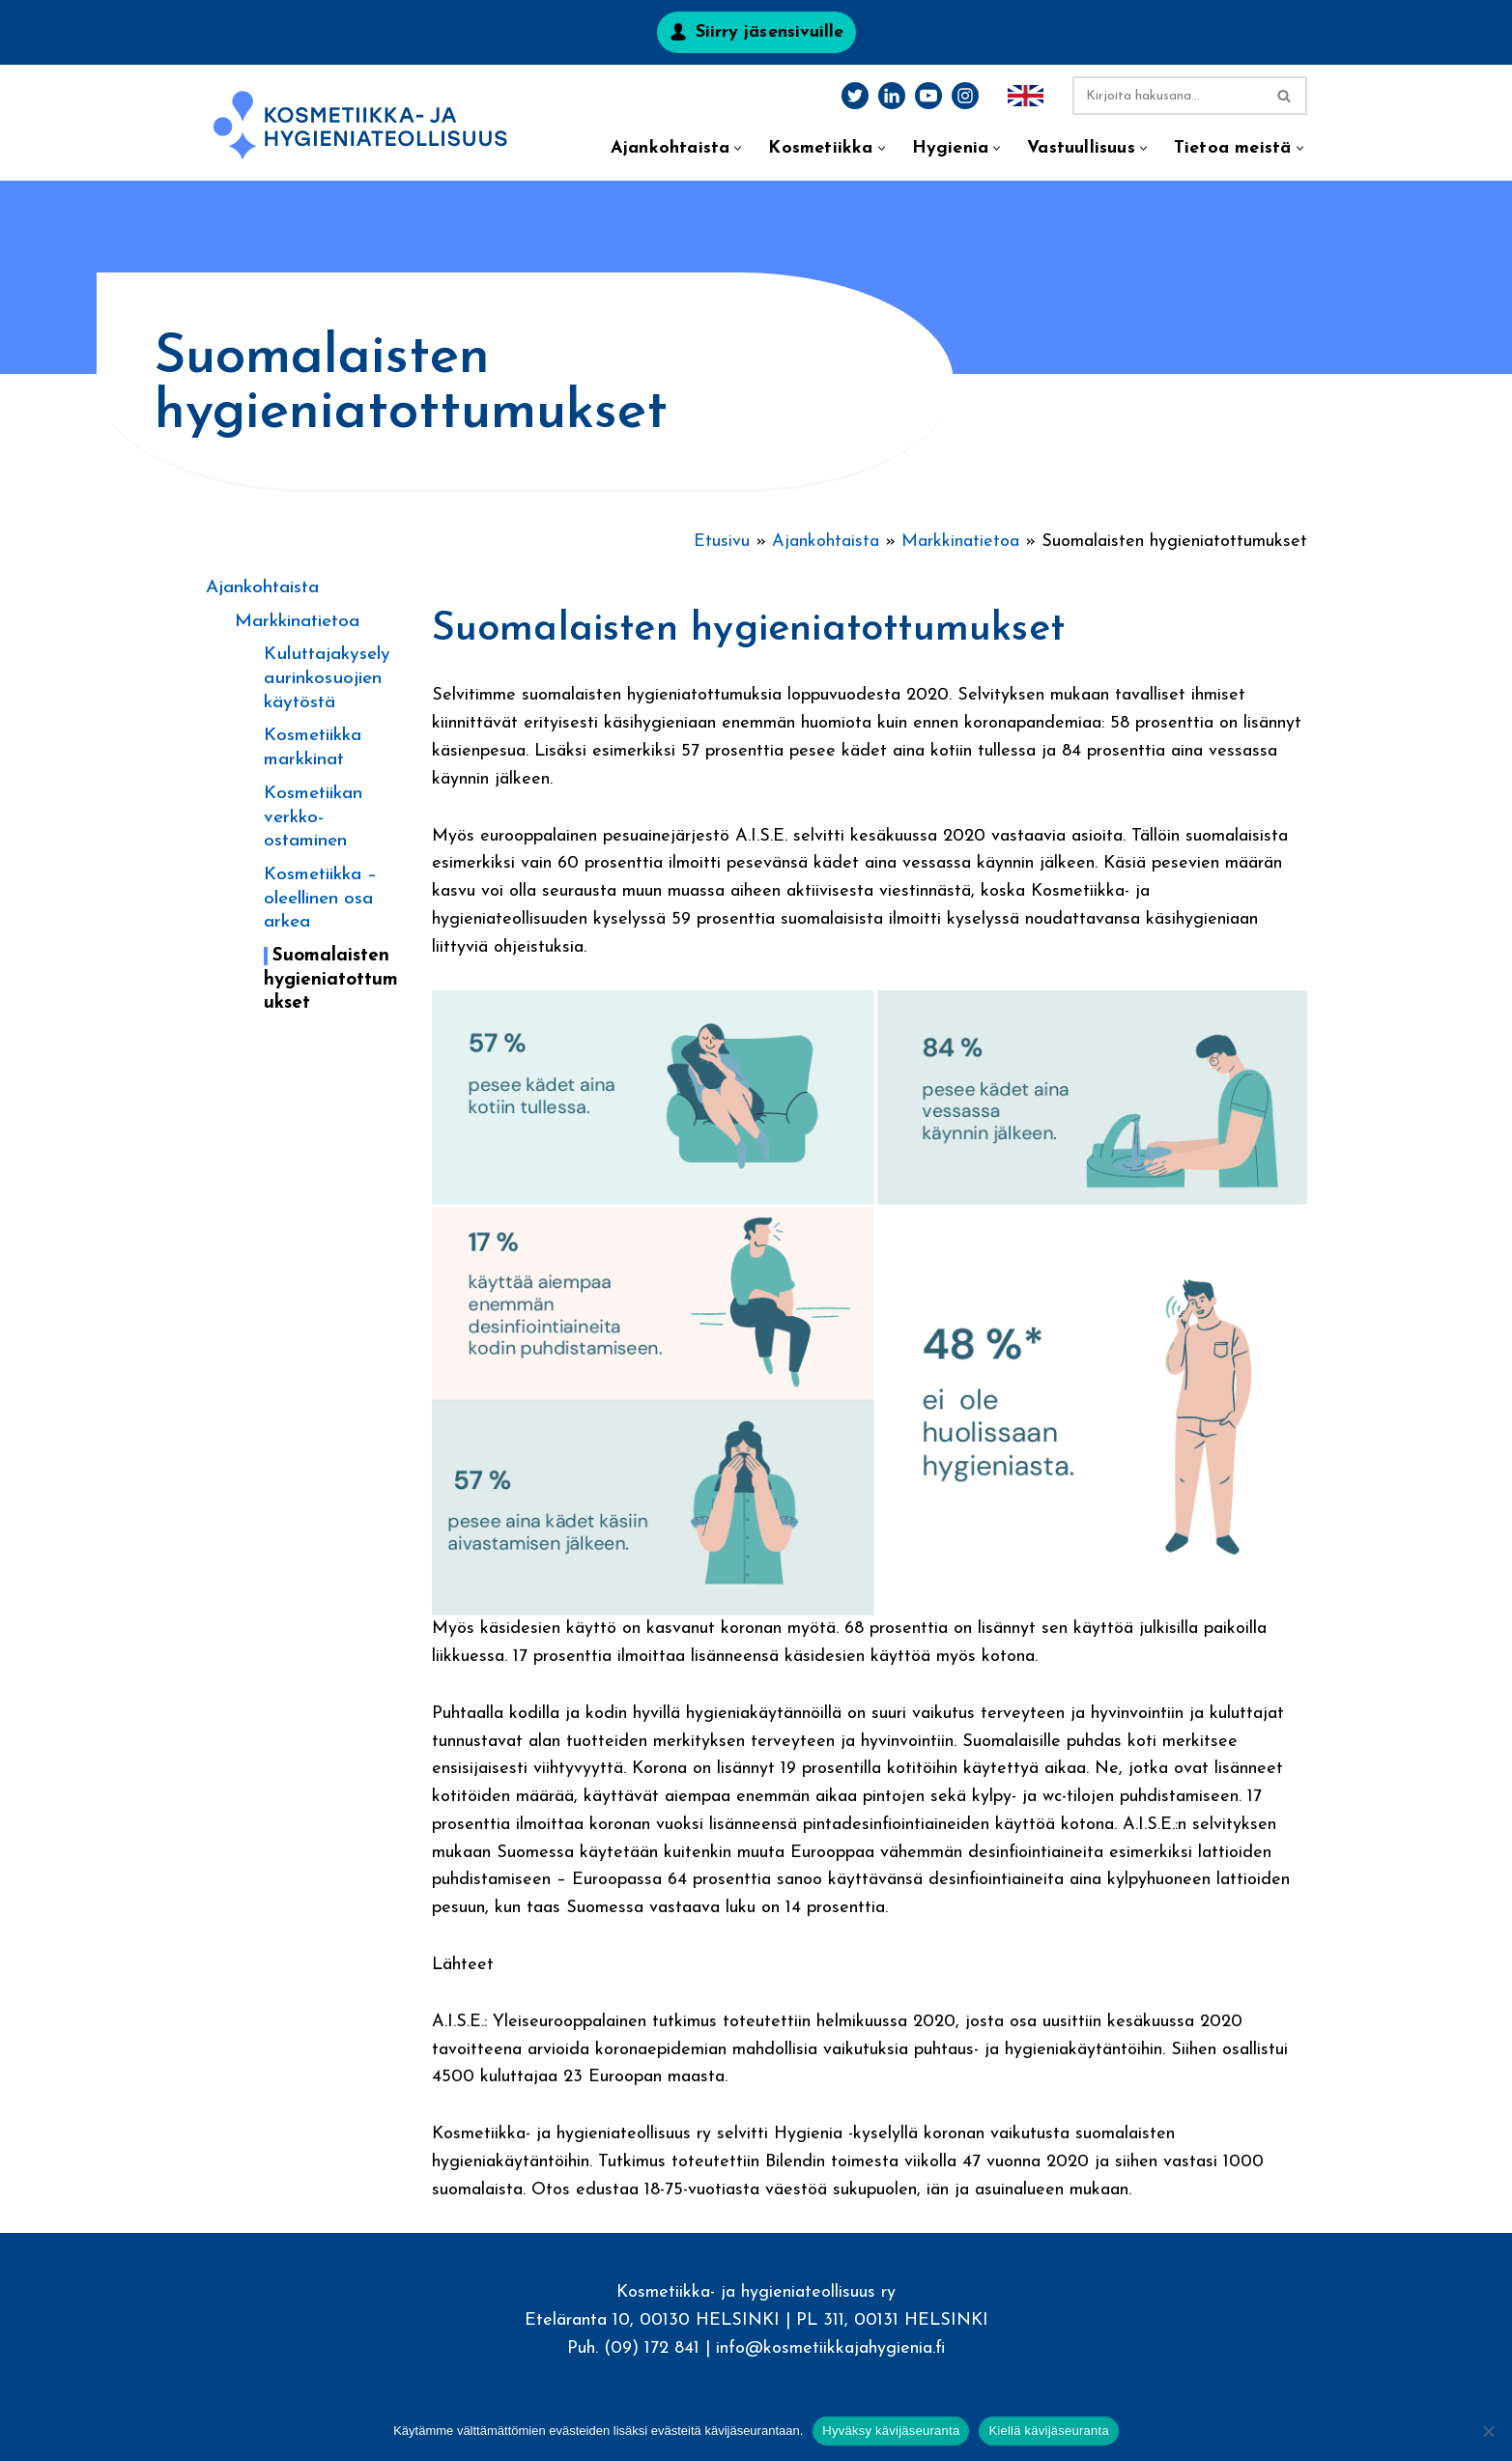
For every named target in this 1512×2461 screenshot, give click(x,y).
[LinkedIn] (891, 95)
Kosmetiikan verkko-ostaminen (313, 817)
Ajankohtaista (262, 588)
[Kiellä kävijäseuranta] (1488, 2431)
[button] (737, 148)
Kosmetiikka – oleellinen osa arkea (320, 898)
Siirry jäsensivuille (770, 32)
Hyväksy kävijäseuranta (890, 2430)
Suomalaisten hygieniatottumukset (331, 980)
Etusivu (722, 541)
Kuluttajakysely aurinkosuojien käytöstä (327, 678)
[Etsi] (1168, 95)
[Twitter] (855, 95)
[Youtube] (928, 95)
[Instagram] (965, 95)
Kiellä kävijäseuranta (1048, 2430)
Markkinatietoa (297, 622)
